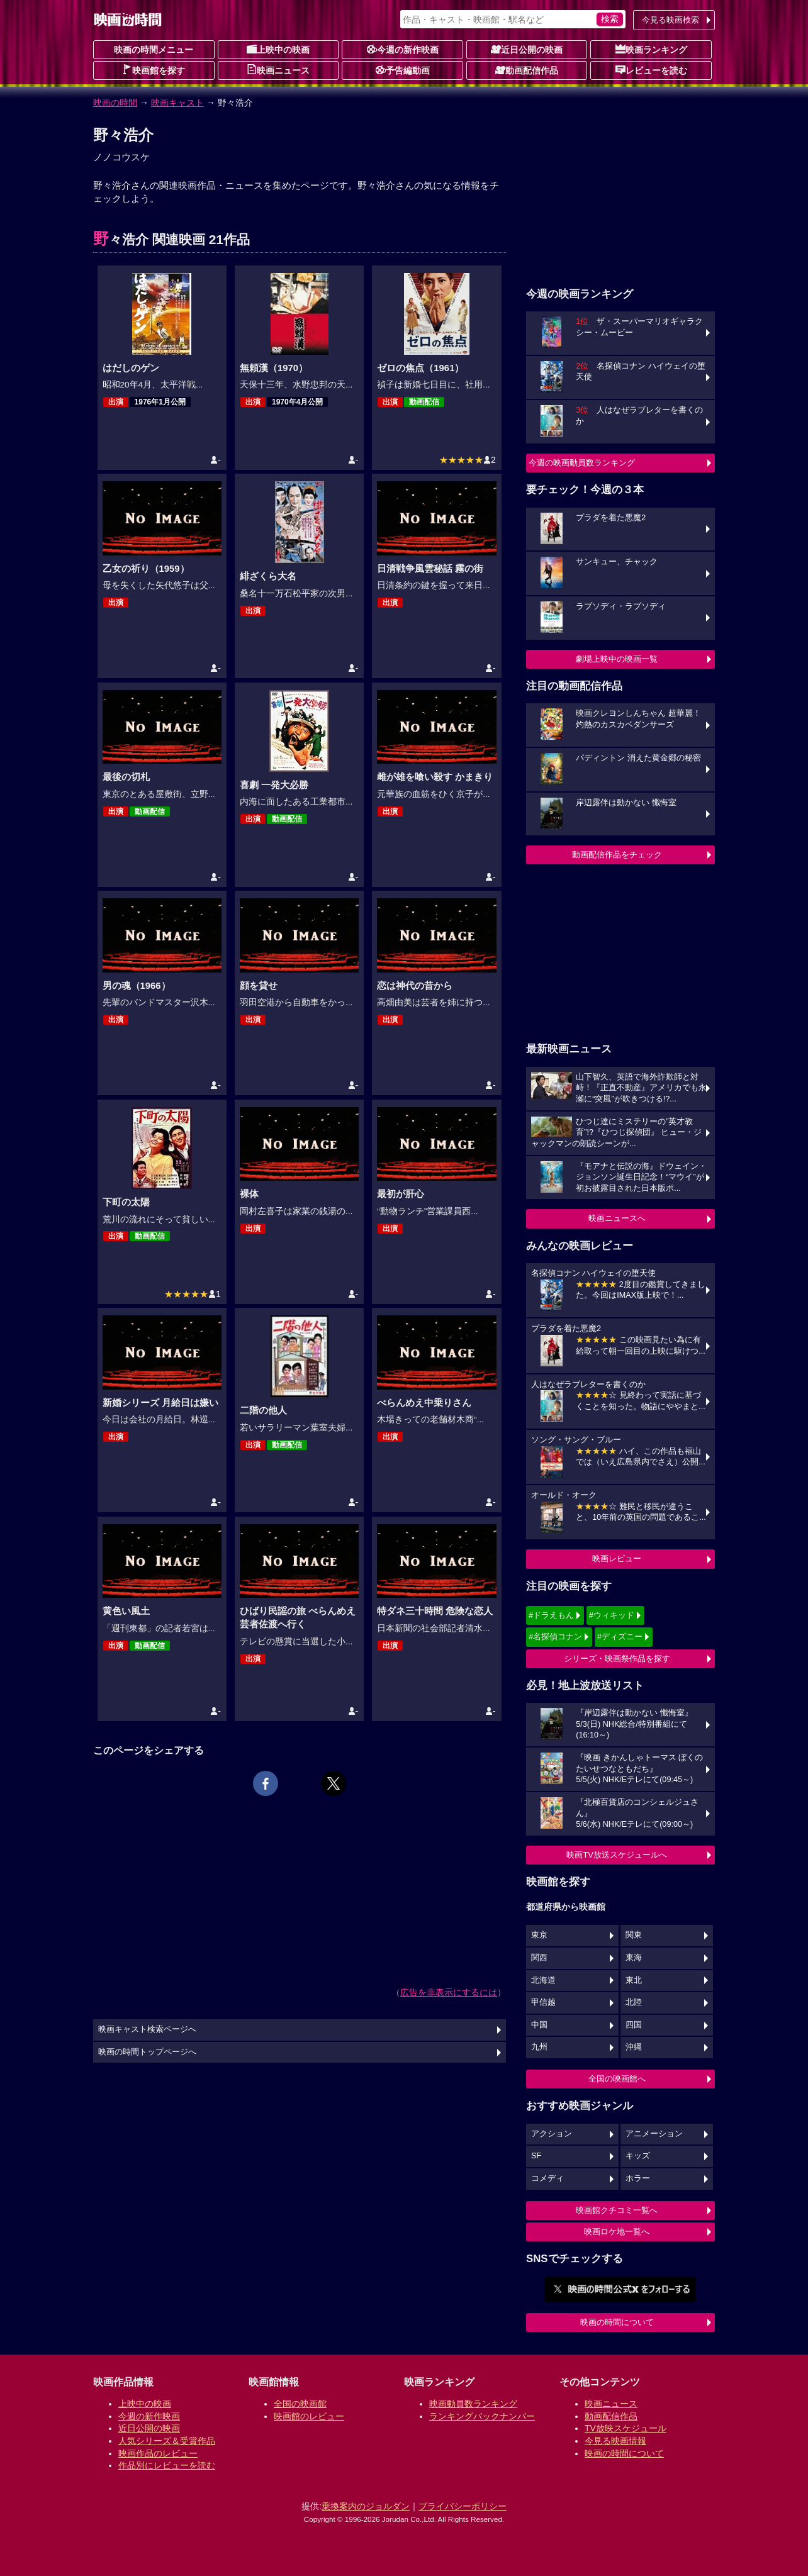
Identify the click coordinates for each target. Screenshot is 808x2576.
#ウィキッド (611, 1615)
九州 (539, 2047)
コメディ (547, 2178)
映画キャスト (177, 103)
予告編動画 (403, 69)
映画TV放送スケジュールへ (616, 1855)
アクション (551, 2133)
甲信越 (543, 2002)
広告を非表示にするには (448, 1992)
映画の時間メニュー (153, 50)
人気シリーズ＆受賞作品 (166, 2441)
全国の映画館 (300, 2404)
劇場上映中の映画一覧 (617, 659)
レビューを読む (651, 69)
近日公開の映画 (527, 49)
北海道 (543, 1980)
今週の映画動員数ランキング (582, 462)
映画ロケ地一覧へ (616, 2231)
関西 (539, 1957)
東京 (539, 1935)
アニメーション (654, 2133)
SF (536, 2155)
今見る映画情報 (615, 2441)
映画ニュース (278, 69)
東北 (634, 1980)
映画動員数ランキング (473, 2404)
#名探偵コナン (555, 1636)
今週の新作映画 (403, 49)
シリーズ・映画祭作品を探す (617, 1658)
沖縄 (634, 2047)
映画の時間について (617, 2322)
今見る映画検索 (670, 20)
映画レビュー (616, 1558)
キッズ (638, 2155)
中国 (539, 2025)
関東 (634, 1935)
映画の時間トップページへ (147, 2052)
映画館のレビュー (309, 2416)
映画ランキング (651, 49)
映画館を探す (153, 69)
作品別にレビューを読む (166, 2465)
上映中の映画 (278, 49)
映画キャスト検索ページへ (147, 2029)
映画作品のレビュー (158, 2453)
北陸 (634, 2002)
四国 (634, 2025)
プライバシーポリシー (462, 2506)
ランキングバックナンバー (482, 2416)
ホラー (638, 2178)
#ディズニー (619, 1636)
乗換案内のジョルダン (366, 2506)
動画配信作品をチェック (617, 854)
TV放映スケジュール (625, 2428)
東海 (634, 1957)
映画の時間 (115, 103)
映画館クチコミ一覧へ (617, 2210)
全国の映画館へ (617, 2078)
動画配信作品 (526, 69)
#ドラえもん (551, 1615)
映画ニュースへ (617, 1218)
